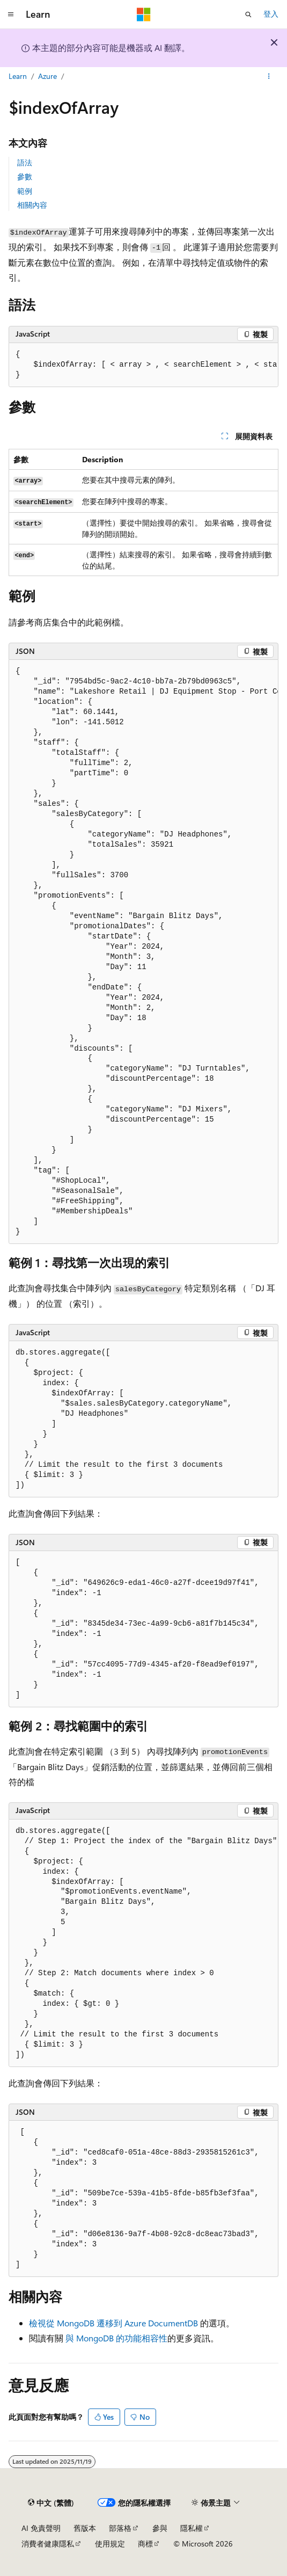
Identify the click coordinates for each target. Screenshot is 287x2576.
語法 (24, 162)
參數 (24, 176)
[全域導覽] (10, 14)
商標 (145, 2543)
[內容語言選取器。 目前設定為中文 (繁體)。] (50, 2503)
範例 (24, 191)
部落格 (120, 2528)
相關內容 (32, 205)
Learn (18, 76)
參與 (159, 2528)
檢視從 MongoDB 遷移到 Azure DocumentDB (113, 2322)
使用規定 (110, 2543)
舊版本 (84, 2528)
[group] (143, 365)
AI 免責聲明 (41, 2528)
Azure (47, 76)
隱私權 (191, 2528)
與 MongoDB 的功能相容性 (116, 2338)
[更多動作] (269, 76)
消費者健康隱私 (47, 2543)
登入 (270, 14)
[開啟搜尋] (248, 14)
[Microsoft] (144, 14)
